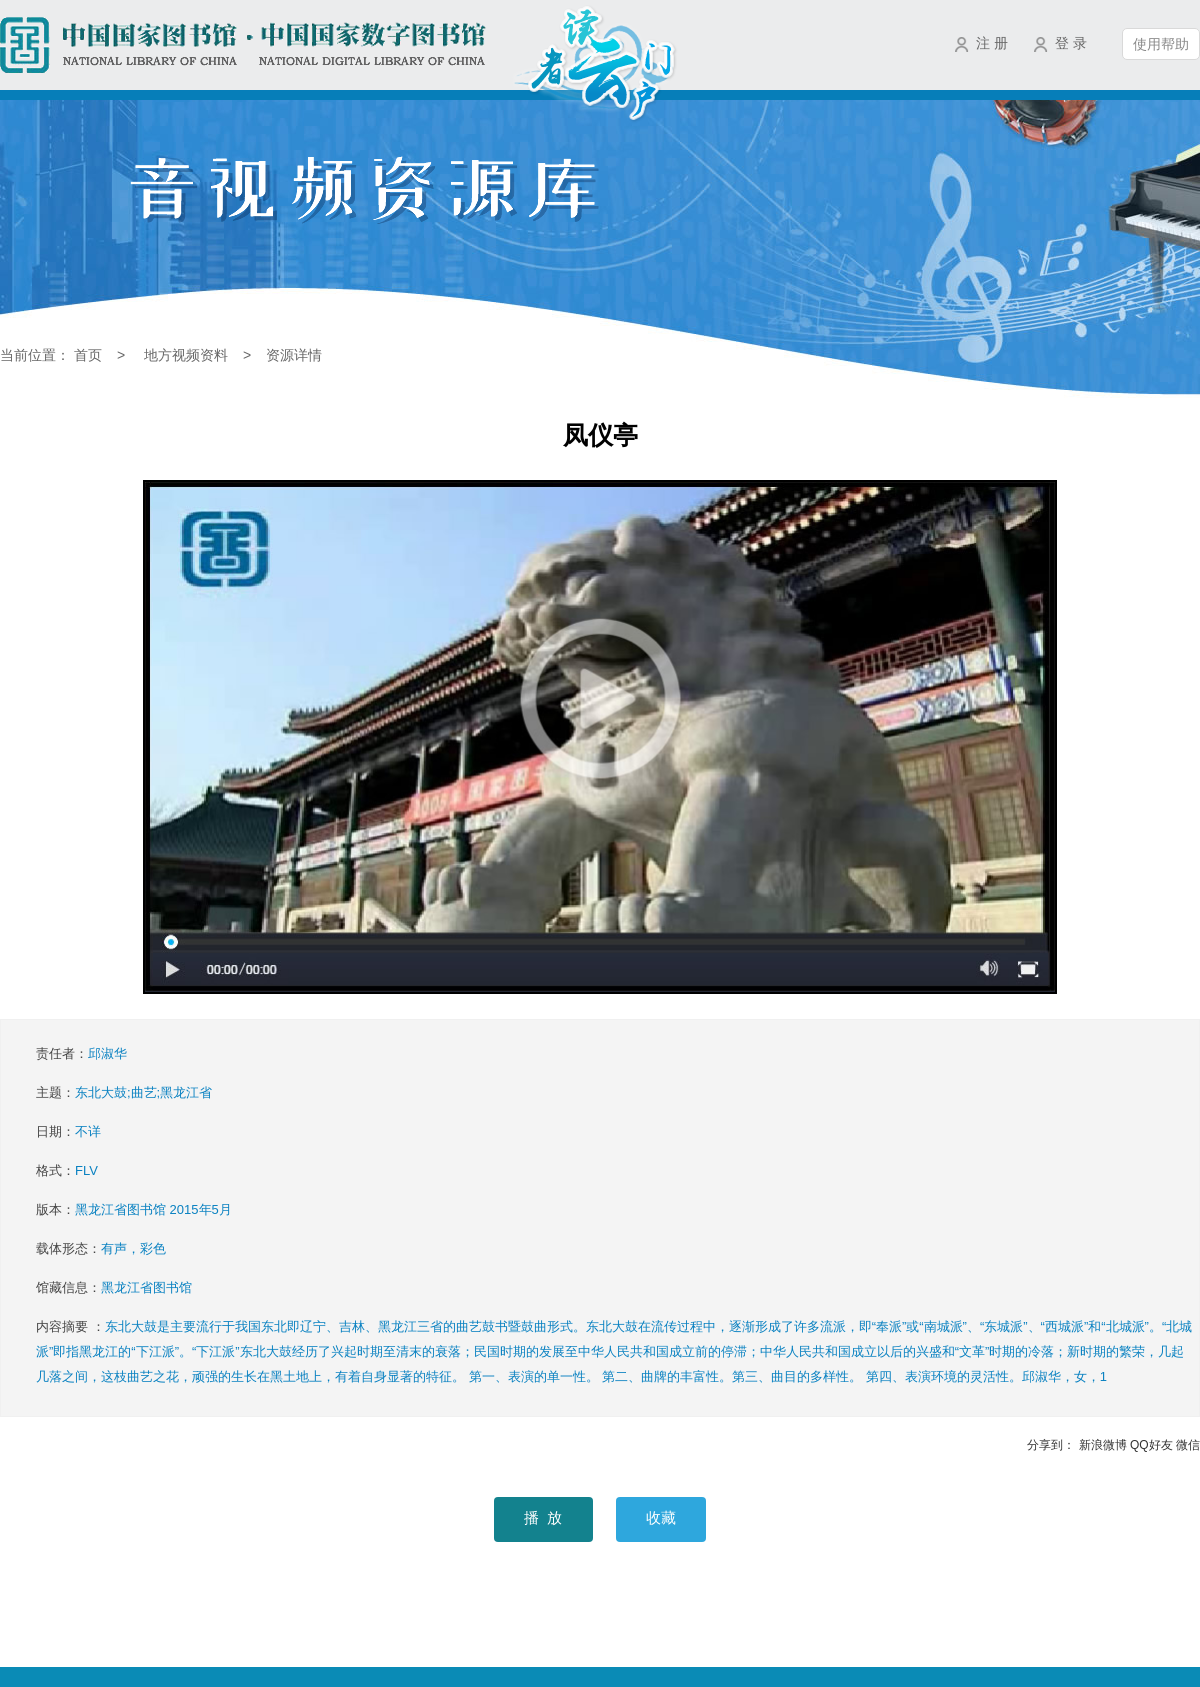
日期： (68, 1131)
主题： (124, 1092)
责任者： (81, 1053)
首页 (88, 355)
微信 (1188, 1445)
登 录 (1071, 43)
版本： (134, 1209)
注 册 (992, 43)
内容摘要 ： (614, 1351)
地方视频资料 (186, 355)
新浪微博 (1103, 1445)
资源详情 (294, 355)
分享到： (1051, 1445)
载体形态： (101, 1248)
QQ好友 (1151, 1445)
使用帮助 (1161, 44)
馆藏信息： (114, 1287)
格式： (67, 1170)
